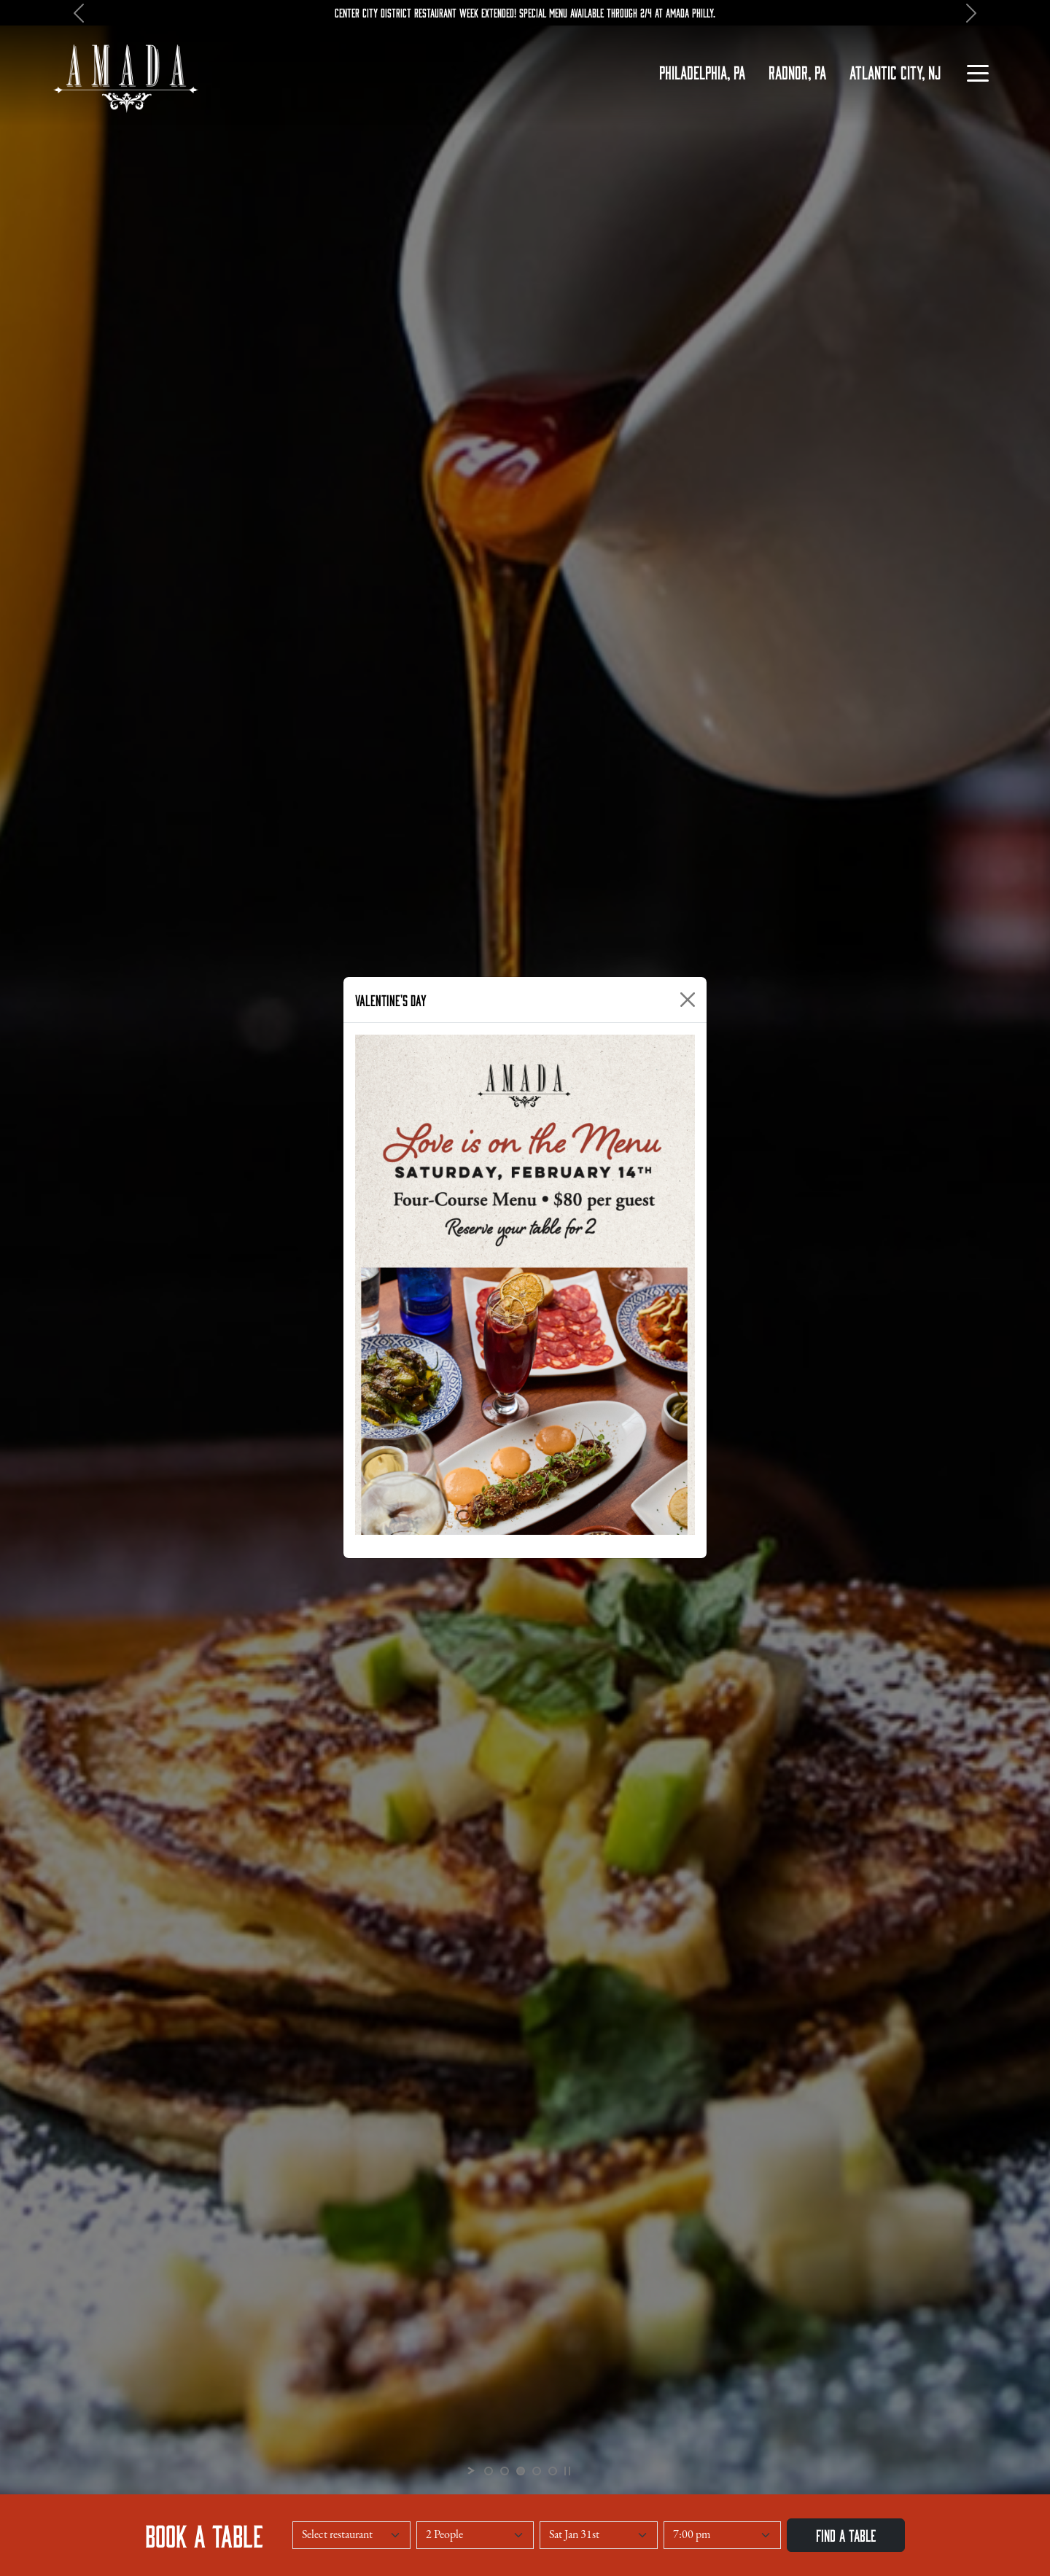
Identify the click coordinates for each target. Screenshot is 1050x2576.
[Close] (687, 1000)
